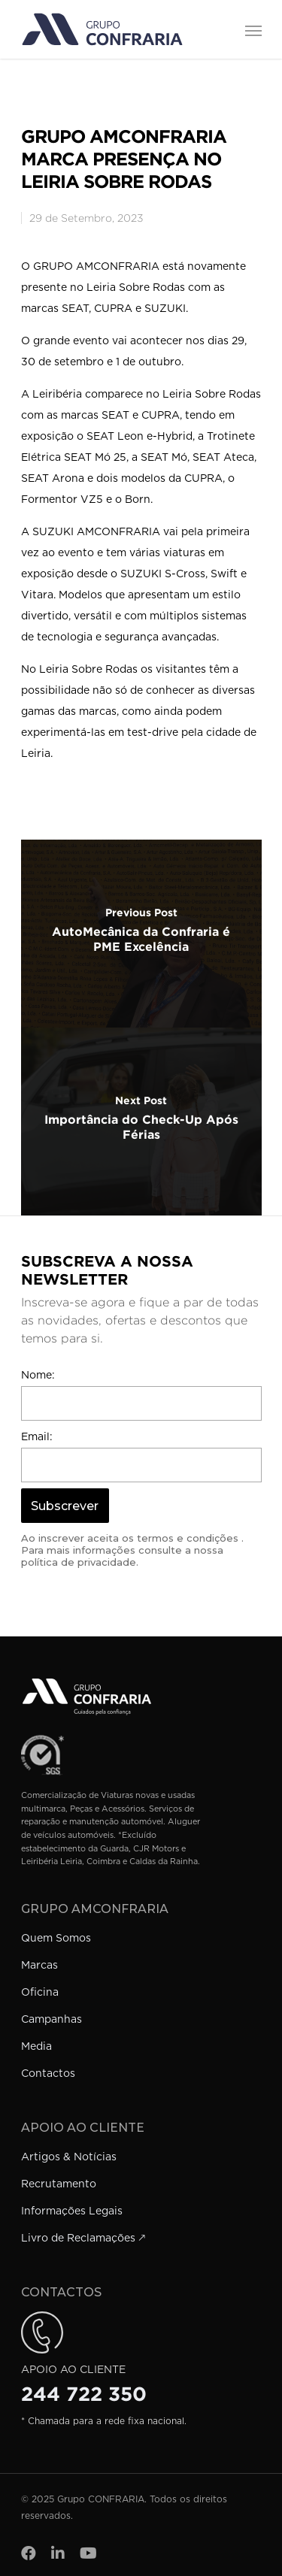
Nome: (38, 1375)
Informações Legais (72, 2211)
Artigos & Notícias (69, 2157)
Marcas (39, 1965)
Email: (37, 1437)
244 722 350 (84, 2394)
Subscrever (65, 1506)
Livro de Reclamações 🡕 (83, 2238)
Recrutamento (58, 2184)
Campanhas (51, 2019)
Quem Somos (56, 1938)
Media (36, 2047)
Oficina (40, 1992)
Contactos (48, 2074)
